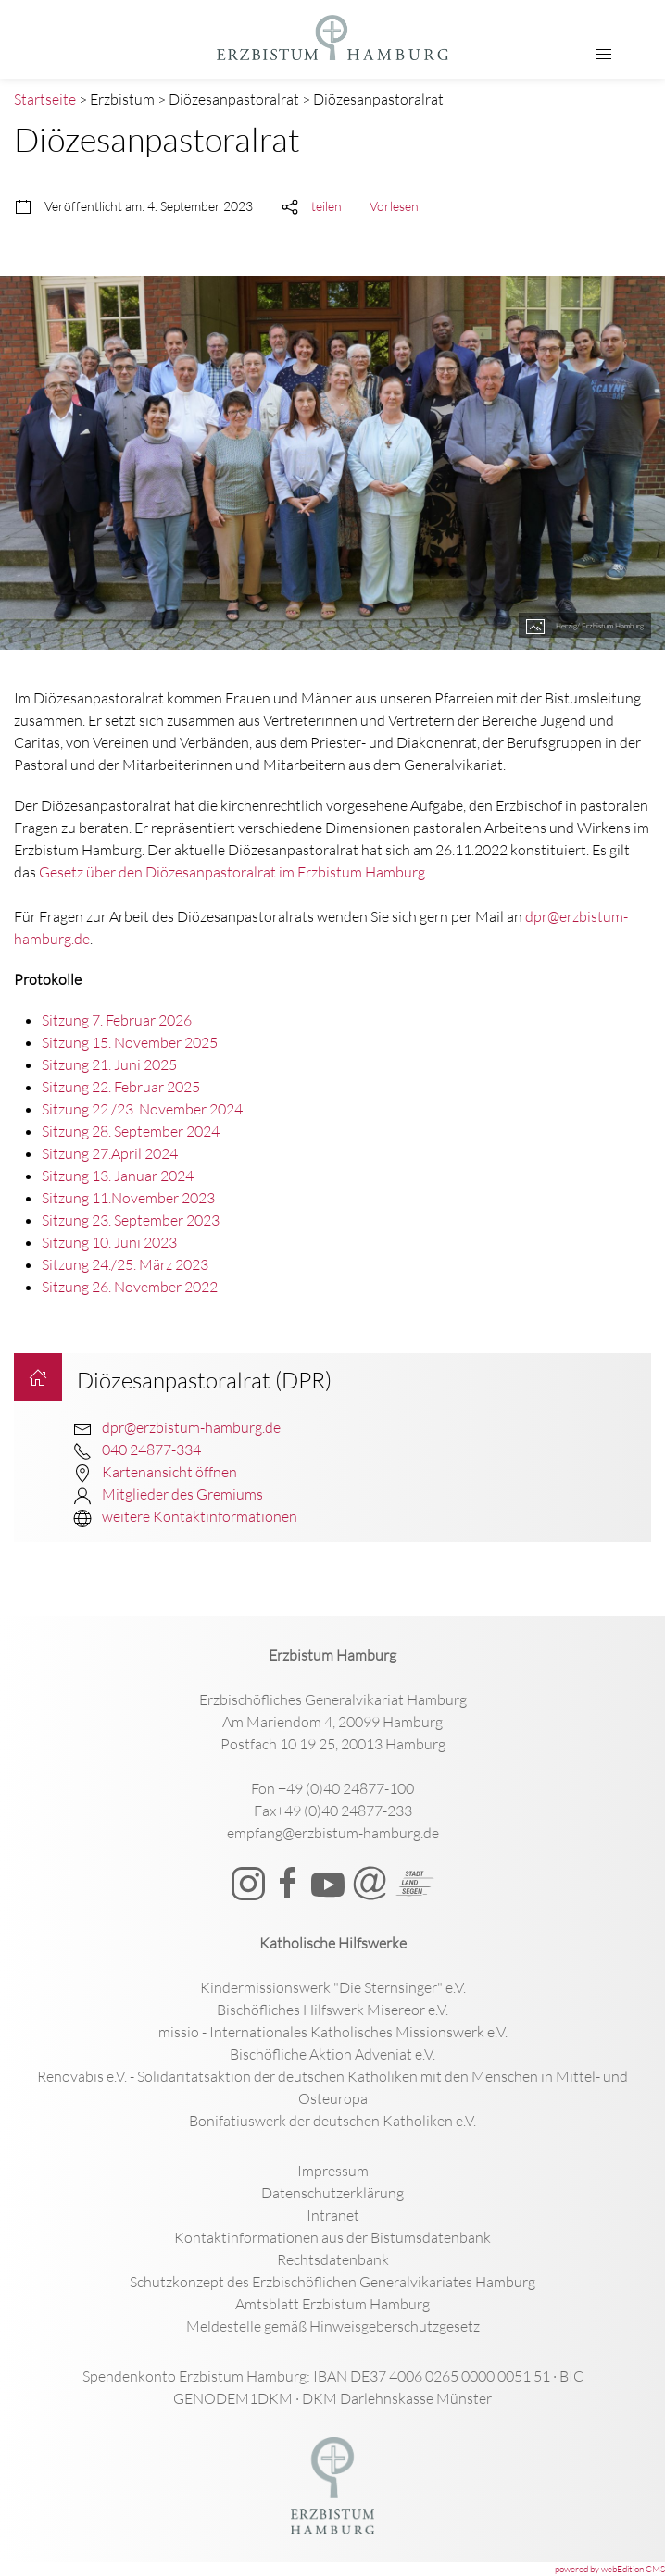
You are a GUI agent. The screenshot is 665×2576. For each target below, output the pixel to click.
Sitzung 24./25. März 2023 (125, 1264)
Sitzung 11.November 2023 (128, 1197)
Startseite (45, 99)
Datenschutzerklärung (332, 2193)
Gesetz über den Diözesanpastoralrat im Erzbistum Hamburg (232, 872)
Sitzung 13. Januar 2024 (118, 1175)
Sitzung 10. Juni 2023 (109, 1242)
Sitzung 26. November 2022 (130, 1286)
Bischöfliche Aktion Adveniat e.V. (332, 2054)
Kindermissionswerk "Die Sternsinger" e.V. (333, 1987)
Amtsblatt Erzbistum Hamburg (332, 2304)
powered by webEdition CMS (610, 2569)
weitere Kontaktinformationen (199, 1516)
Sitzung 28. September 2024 (131, 1131)
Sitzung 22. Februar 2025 (121, 1086)
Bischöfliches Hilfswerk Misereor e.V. (332, 2009)
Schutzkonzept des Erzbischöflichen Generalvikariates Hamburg (332, 2281)
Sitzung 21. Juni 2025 (109, 1064)
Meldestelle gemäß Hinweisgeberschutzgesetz (333, 2326)
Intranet (333, 2215)
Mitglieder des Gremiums (182, 1494)
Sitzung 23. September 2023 (131, 1220)
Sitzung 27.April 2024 (110, 1153)
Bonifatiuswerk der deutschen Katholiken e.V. (332, 2120)
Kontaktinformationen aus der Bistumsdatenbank (332, 2237)
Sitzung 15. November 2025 (130, 1042)
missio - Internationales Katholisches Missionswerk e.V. (333, 2031)
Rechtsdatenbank (333, 2259)
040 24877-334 (151, 1449)
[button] (604, 54)
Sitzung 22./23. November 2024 (142, 1109)
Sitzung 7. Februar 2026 (117, 1020)
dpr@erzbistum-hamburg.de (191, 1427)
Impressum (333, 2170)
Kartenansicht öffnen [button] (169, 1471)
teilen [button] (326, 206)
